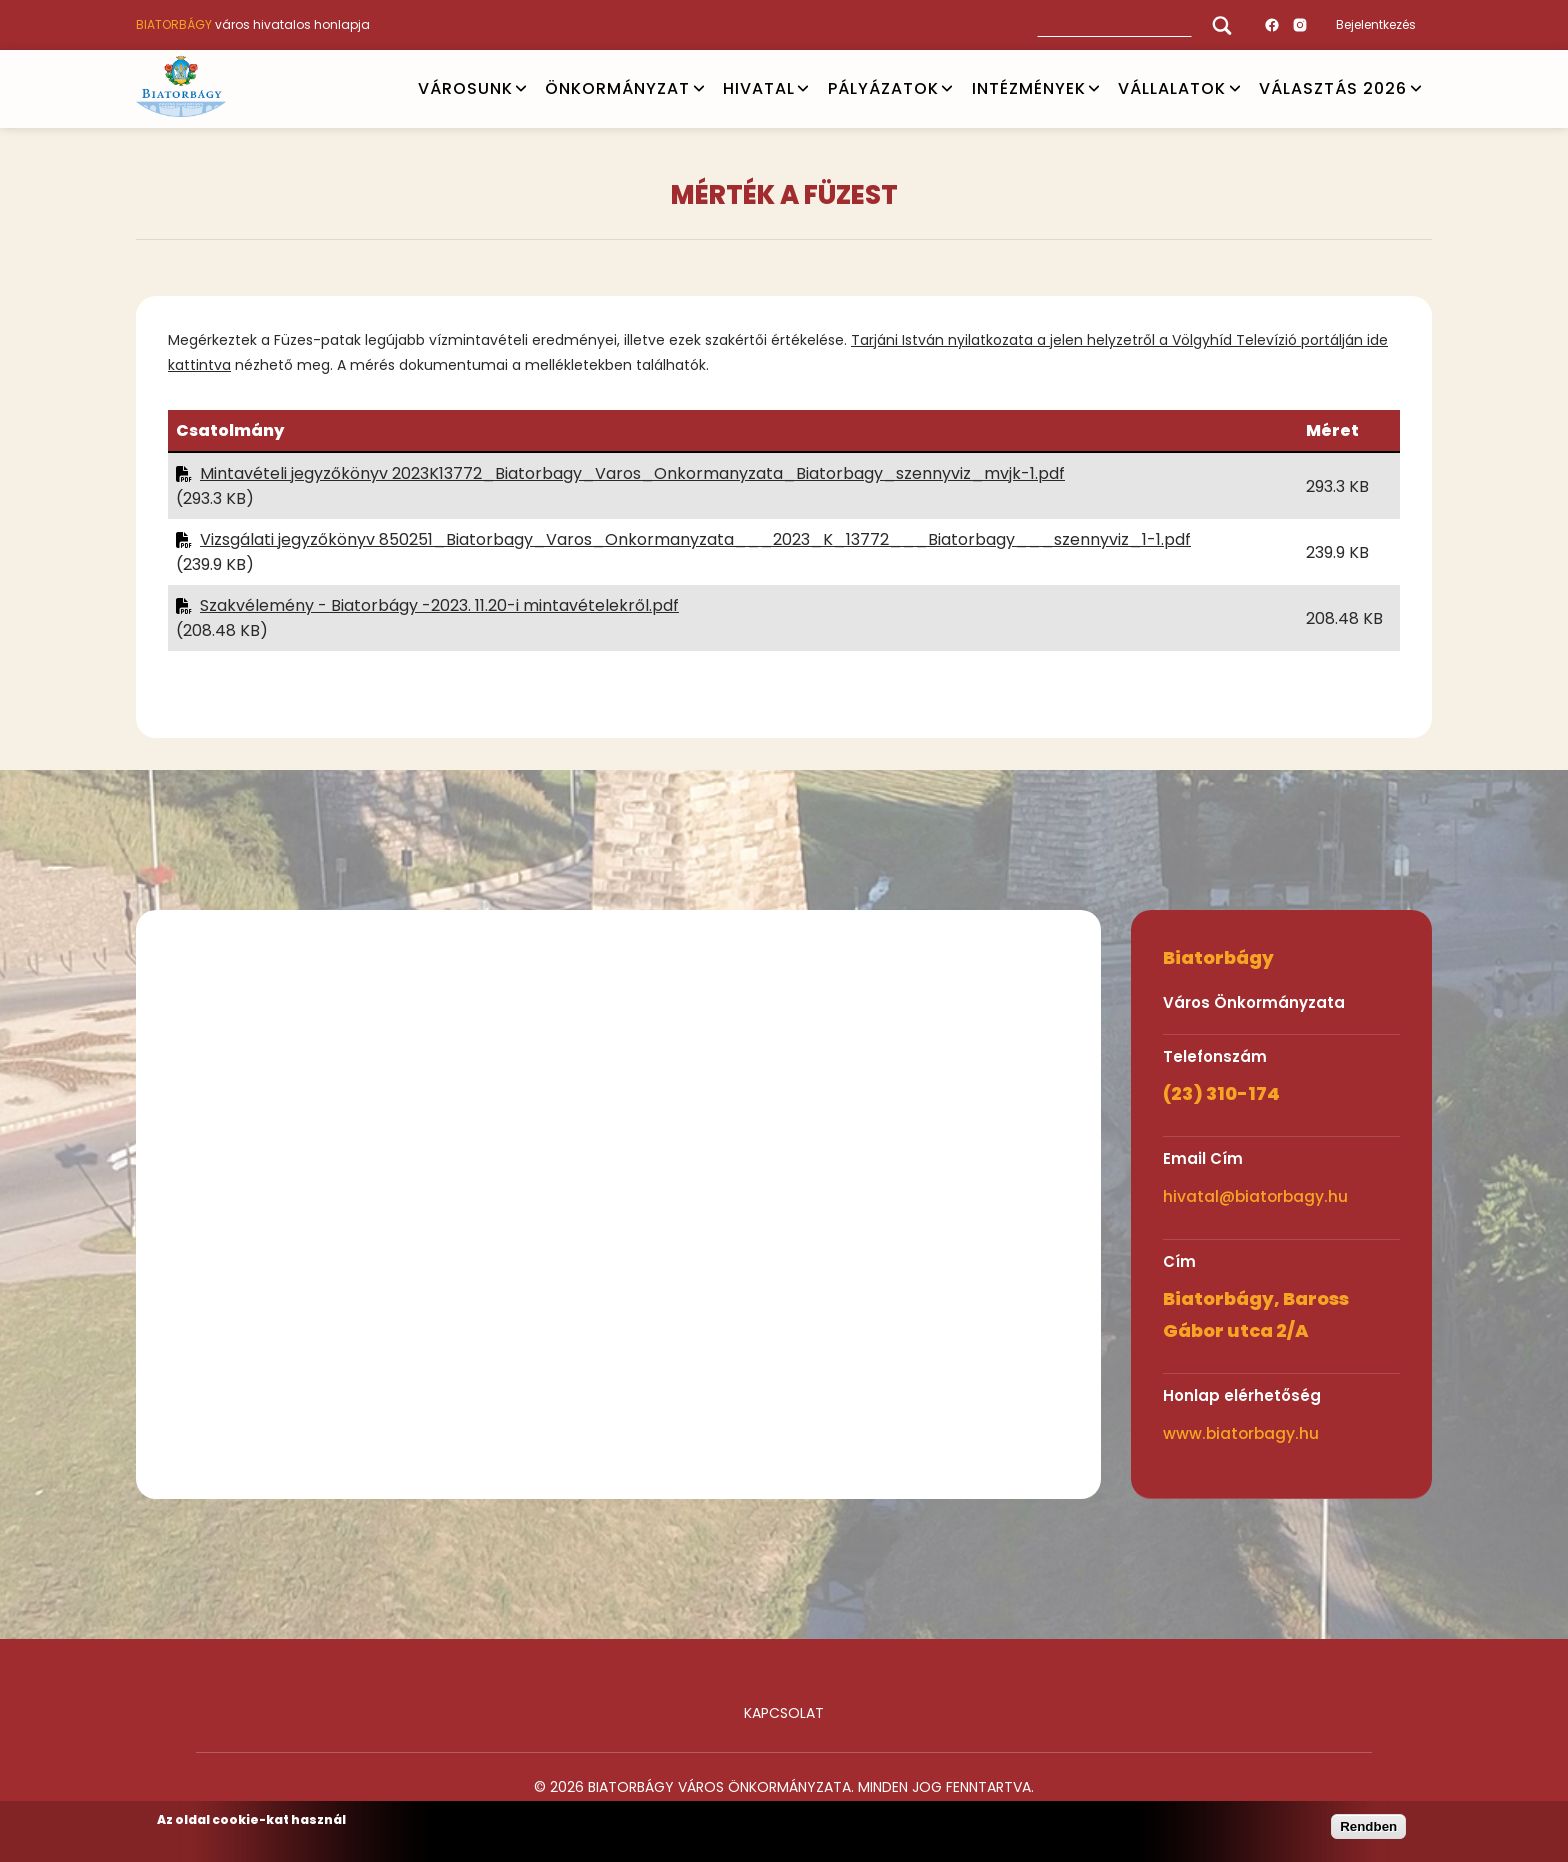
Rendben (1368, 1826)
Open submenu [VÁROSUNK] (521, 89)
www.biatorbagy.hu (1241, 1433)
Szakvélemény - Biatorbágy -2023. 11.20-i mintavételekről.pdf (439, 605)
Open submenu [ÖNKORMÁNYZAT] (699, 89)
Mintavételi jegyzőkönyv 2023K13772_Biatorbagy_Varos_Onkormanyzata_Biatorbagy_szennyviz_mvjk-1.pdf (632, 473)
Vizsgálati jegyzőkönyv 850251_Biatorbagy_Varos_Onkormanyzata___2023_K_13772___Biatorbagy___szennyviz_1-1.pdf (695, 539)
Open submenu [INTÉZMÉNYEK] (1094, 89)
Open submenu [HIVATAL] (803, 89)
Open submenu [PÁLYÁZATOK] (947, 89)
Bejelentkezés (1376, 24)
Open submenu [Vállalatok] (1235, 89)
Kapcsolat (784, 1713)
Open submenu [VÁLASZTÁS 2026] (1416, 89)
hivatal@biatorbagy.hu (1255, 1196)
